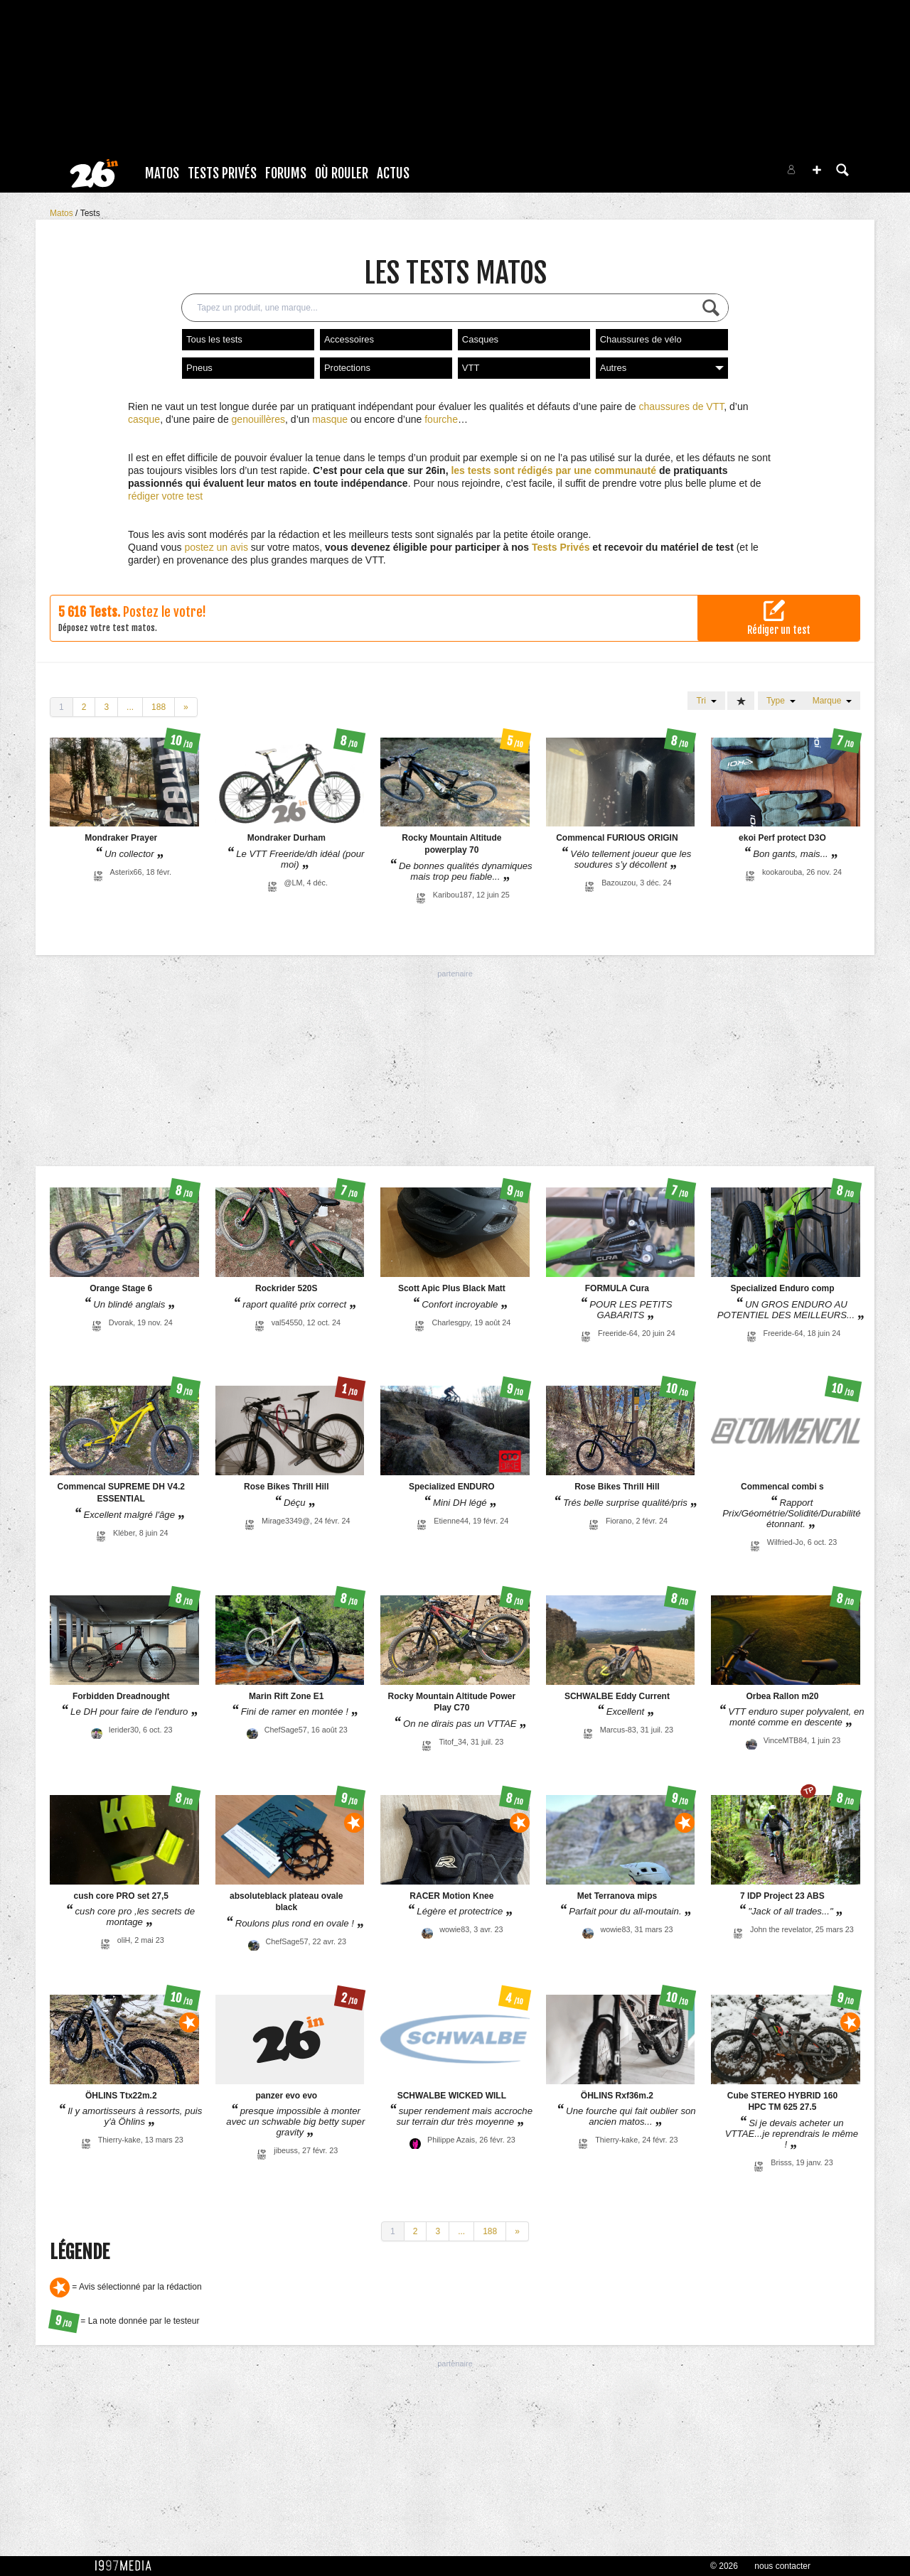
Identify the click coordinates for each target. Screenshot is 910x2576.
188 (158, 707)
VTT (471, 367)
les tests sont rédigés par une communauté (553, 470)
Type (781, 701)
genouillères (259, 419)
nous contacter (782, 2566)
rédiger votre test (165, 496)
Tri (706, 701)
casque (144, 419)
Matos (162, 173)
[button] (817, 170)
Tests (90, 213)
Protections (347, 367)
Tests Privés (222, 173)
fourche (441, 419)
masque (330, 419)
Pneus (199, 367)
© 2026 (724, 2566)
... (130, 707)
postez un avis (216, 547)
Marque (832, 701)
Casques (480, 339)
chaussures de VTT (681, 406)
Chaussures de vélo (641, 339)
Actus (393, 173)
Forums (285, 173)
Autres (662, 367)
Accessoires (349, 339)
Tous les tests (214, 339)
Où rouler (341, 173)
